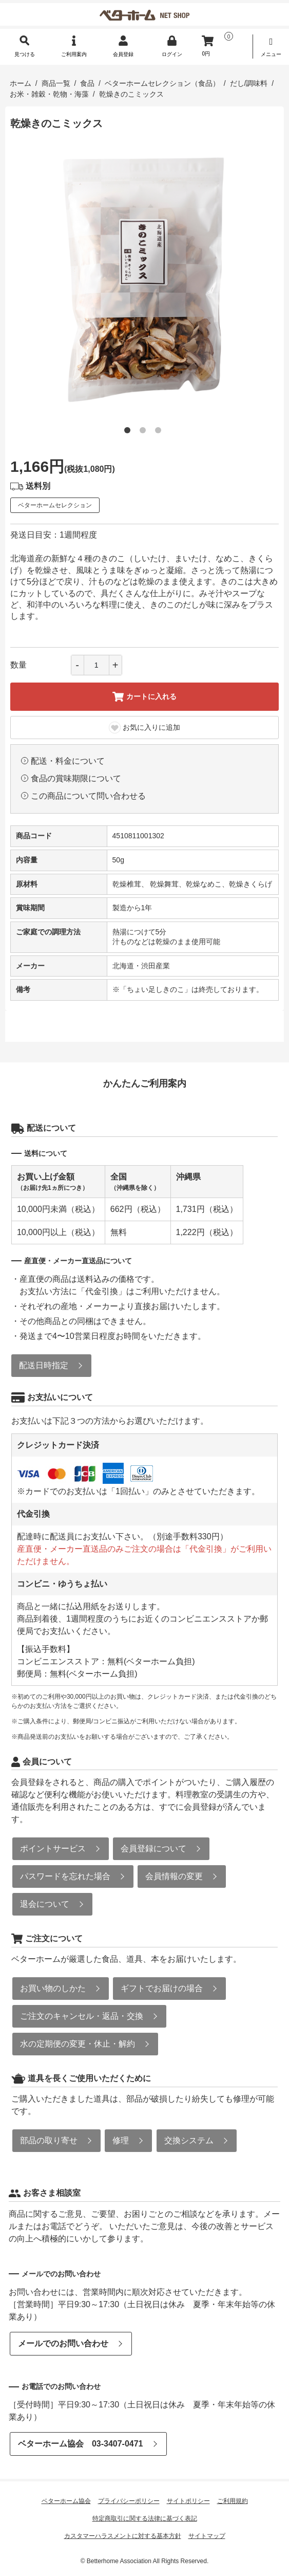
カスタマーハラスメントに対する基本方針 (122, 2536)
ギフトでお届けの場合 (162, 1988)
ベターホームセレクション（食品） (162, 83)
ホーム (20, 83)
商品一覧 (56, 83)
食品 (87, 83)
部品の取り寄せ (49, 2140)
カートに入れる (144, 697)
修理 (120, 2140)
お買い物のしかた (53, 1988)
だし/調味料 (249, 83)
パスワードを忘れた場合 (65, 1876)
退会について (44, 1904)
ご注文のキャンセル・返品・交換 (81, 2016)
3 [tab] (160, 432)
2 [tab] (145, 432)
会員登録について (153, 1848)
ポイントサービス (53, 1848)
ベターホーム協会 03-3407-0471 (80, 2443)
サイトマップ (206, 2536)
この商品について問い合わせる (88, 796)
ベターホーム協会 (66, 2501)
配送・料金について (68, 761)
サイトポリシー (188, 2501)
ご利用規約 (232, 2501)
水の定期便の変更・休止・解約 (77, 2043)
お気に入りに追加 (144, 727)
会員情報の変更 (174, 1876)
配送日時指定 (43, 1365)
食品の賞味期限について (76, 778)
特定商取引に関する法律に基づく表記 (144, 2518)
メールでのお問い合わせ (63, 2343)
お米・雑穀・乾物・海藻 (49, 94)
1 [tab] (129, 432)
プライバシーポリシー (129, 2501)
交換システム (189, 2140)
